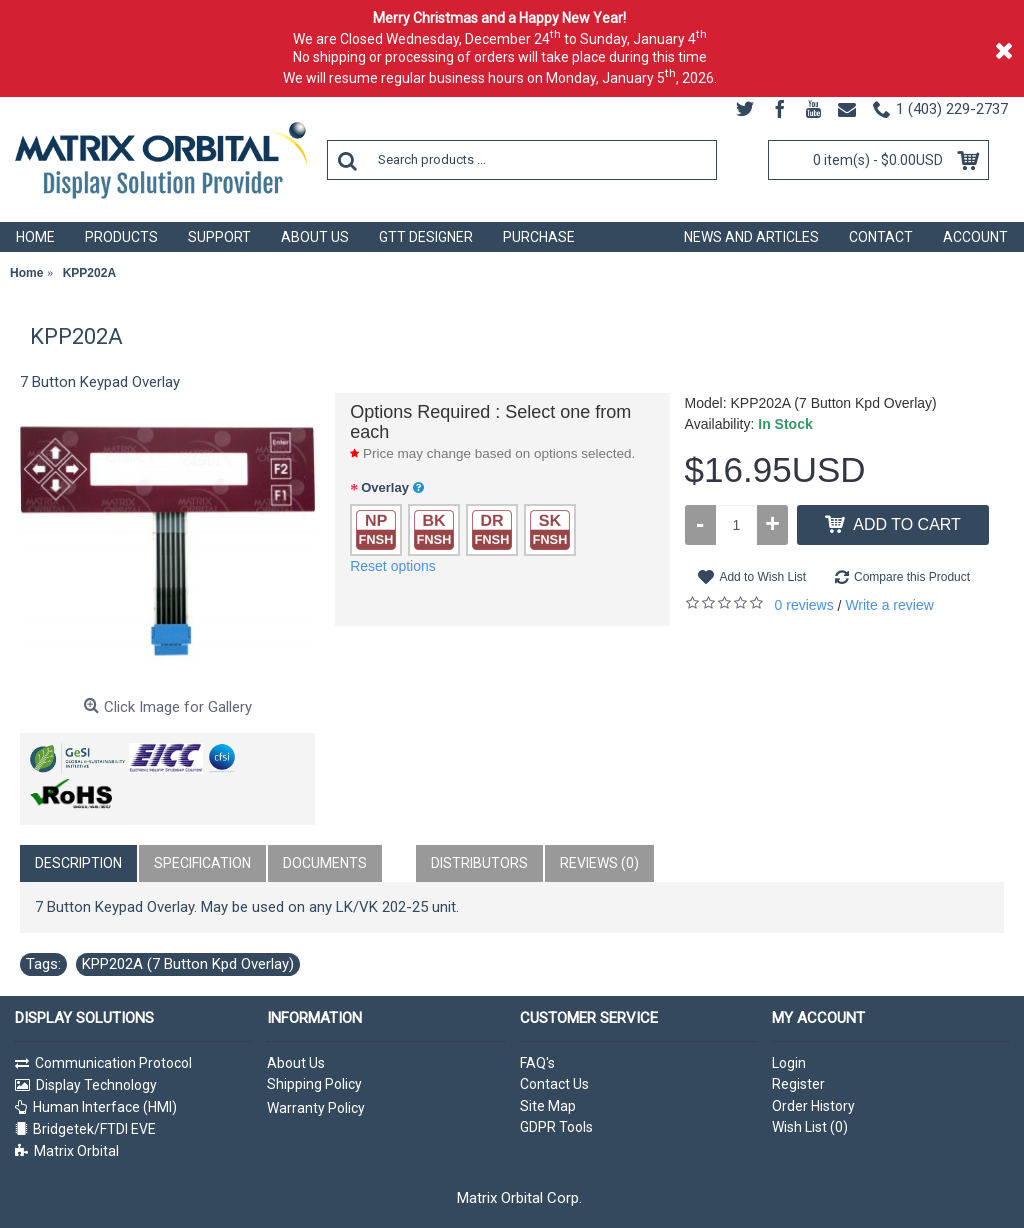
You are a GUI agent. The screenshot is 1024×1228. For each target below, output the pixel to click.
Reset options (393, 566)
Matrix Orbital (76, 1151)
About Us (296, 1063)
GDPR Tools (556, 1127)
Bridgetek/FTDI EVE (94, 1129)
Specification (202, 863)
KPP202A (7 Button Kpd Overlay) (188, 964)
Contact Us (554, 1084)
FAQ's (537, 1063)
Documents (325, 863)
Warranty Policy (316, 1108)
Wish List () (810, 1127)
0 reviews (804, 605)
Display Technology (96, 1085)
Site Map (548, 1106)
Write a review (889, 605)
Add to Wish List (762, 577)
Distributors (479, 863)
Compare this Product (912, 577)
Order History (813, 1106)
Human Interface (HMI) (105, 1107)
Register (798, 1084)
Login (789, 1063)
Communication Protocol (113, 1063)
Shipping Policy (314, 1084)
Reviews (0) (599, 863)
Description (78, 863)
